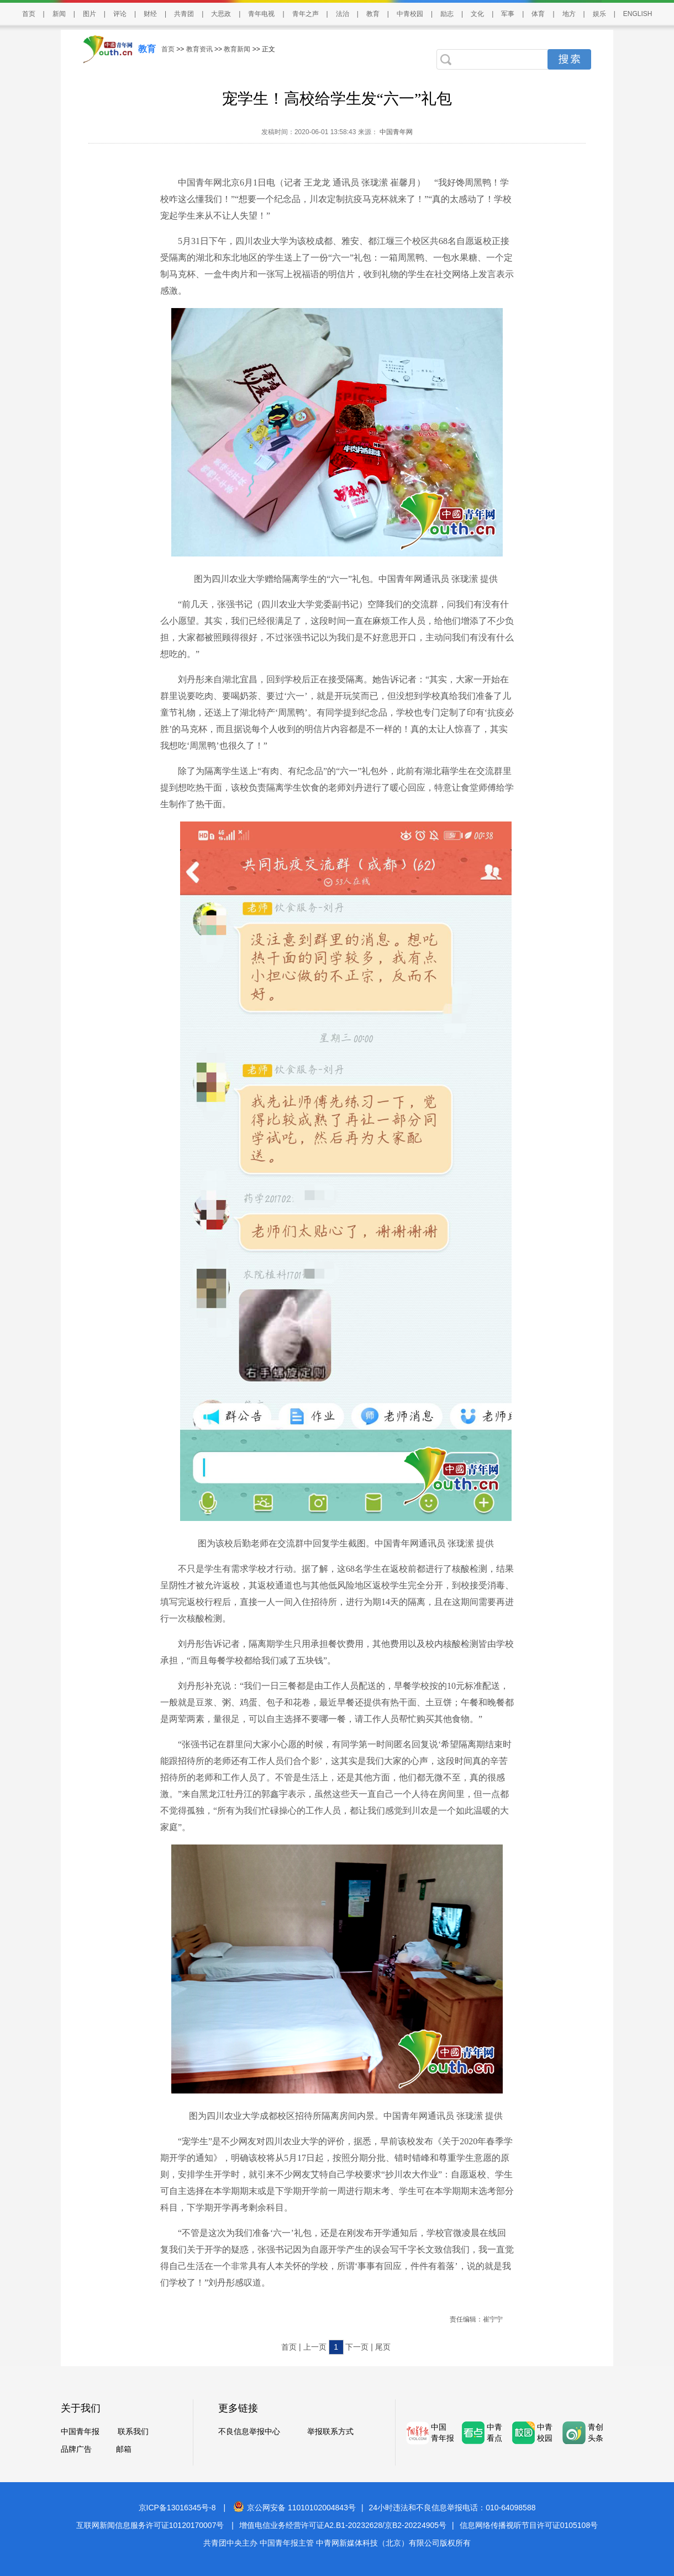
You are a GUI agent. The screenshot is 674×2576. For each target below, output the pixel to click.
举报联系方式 (330, 2431)
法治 (342, 14)
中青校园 (410, 14)
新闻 (59, 14)
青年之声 (305, 14)
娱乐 (599, 14)
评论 (120, 14)
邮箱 (123, 2449)
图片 (89, 14)
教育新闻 (237, 49)
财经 (150, 14)
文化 (477, 14)
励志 (447, 14)
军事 (507, 14)
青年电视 (261, 14)
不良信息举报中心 (249, 2431)
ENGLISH (637, 14)
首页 (28, 14)
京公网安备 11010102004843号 (294, 2507)
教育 (373, 14)
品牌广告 (76, 2449)
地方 (569, 14)
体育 (538, 14)
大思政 (221, 14)
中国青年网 (396, 132)
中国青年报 (80, 2431)
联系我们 (133, 2431)
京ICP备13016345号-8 (177, 2507)
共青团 (184, 14)
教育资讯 (199, 49)
